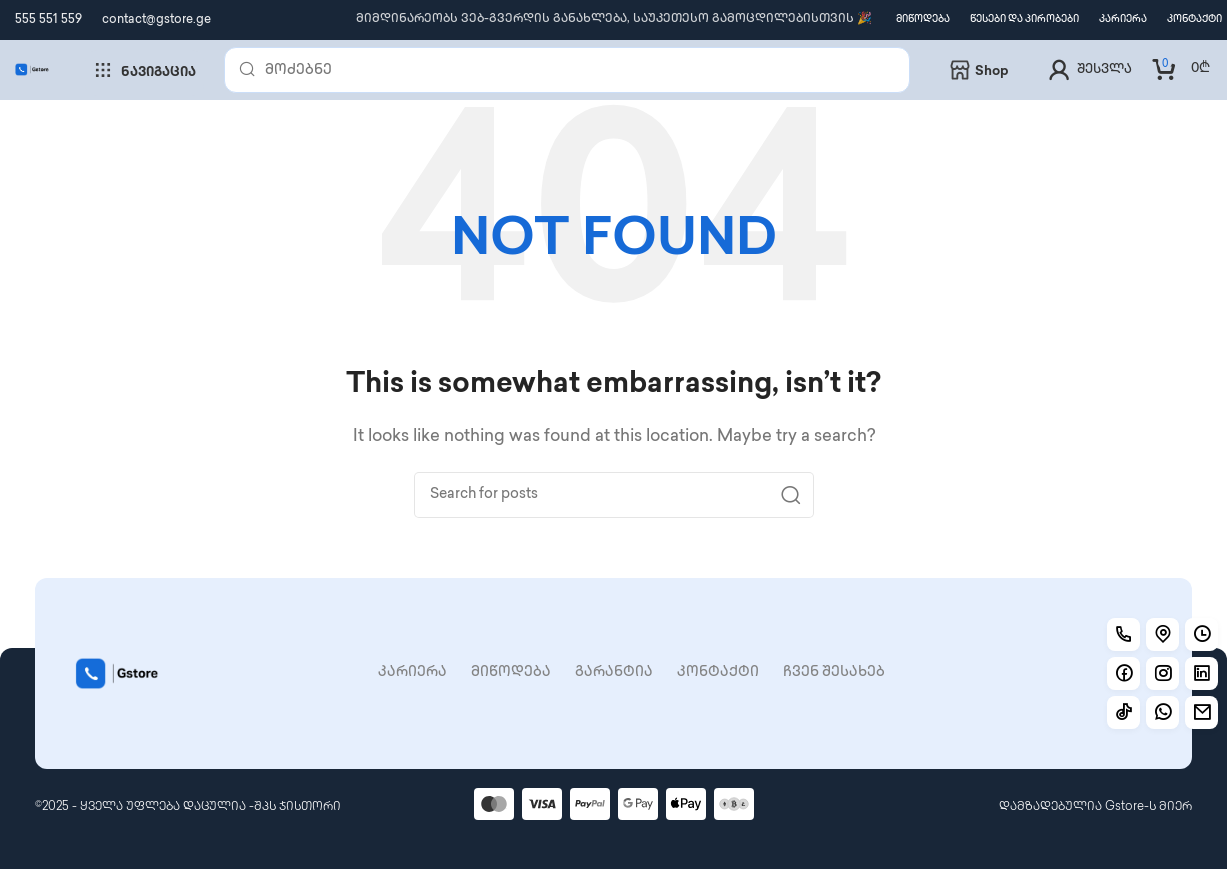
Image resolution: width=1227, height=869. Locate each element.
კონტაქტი (718, 672)
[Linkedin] (1201, 673)
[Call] (1123, 634)
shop (979, 70)
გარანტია (614, 672)
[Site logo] (32, 70)
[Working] (1162, 712)
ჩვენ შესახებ (834, 672)
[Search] (567, 70)
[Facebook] (1123, 673)
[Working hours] (1201, 634)
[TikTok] (1123, 712)
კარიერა (412, 672)
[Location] (1162, 634)
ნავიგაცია (144, 70)
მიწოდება (511, 672)
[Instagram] (1162, 673)
